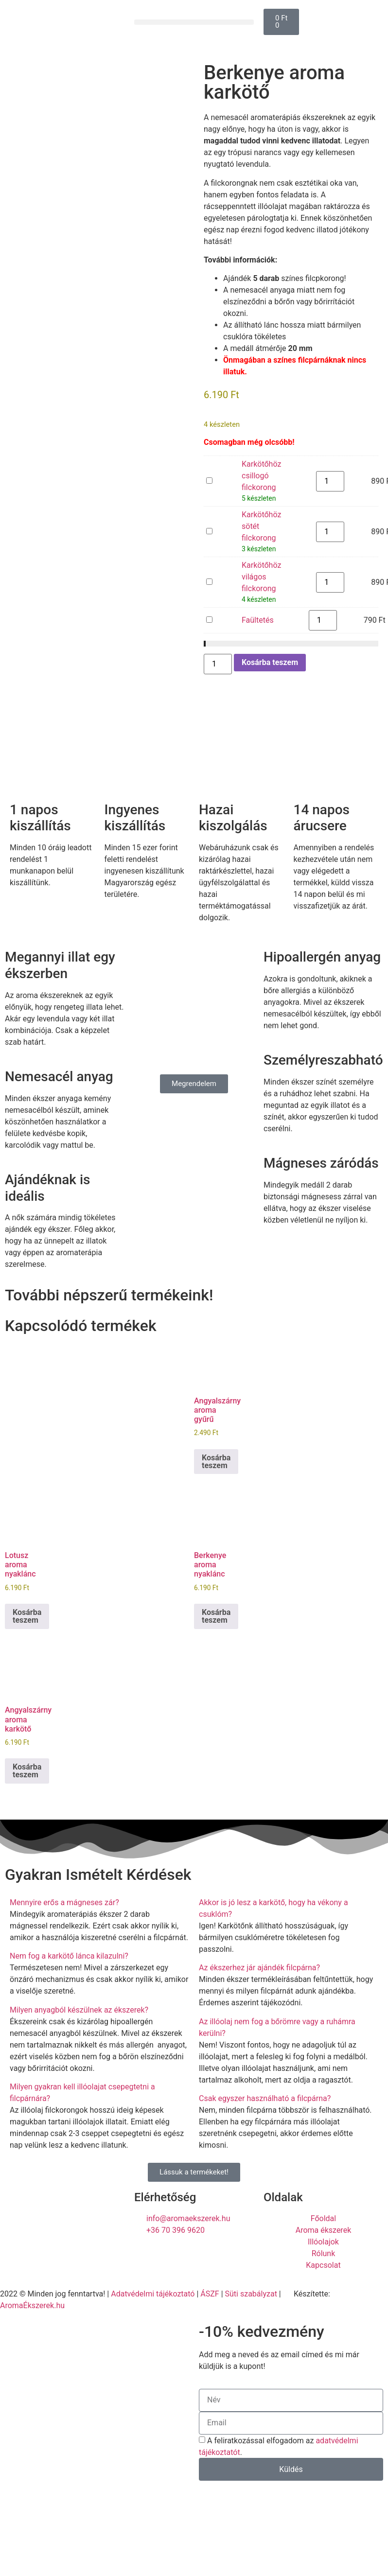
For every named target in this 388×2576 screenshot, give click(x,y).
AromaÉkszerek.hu (32, 2305)
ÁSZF (209, 2293)
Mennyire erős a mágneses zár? (64, 1902)
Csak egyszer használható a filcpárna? (265, 2098)
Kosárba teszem (270, 662)
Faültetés (206, 614)
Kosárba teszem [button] (216, 1461)
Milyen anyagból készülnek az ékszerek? (79, 2010)
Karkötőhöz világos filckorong (261, 577)
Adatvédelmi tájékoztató (152, 2293)
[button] (194, 22)
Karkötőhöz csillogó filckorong (206, 475)
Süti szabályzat (251, 2293)
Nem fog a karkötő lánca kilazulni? (69, 1956)
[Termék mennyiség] (330, 481)
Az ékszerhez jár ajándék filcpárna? (259, 1967)
